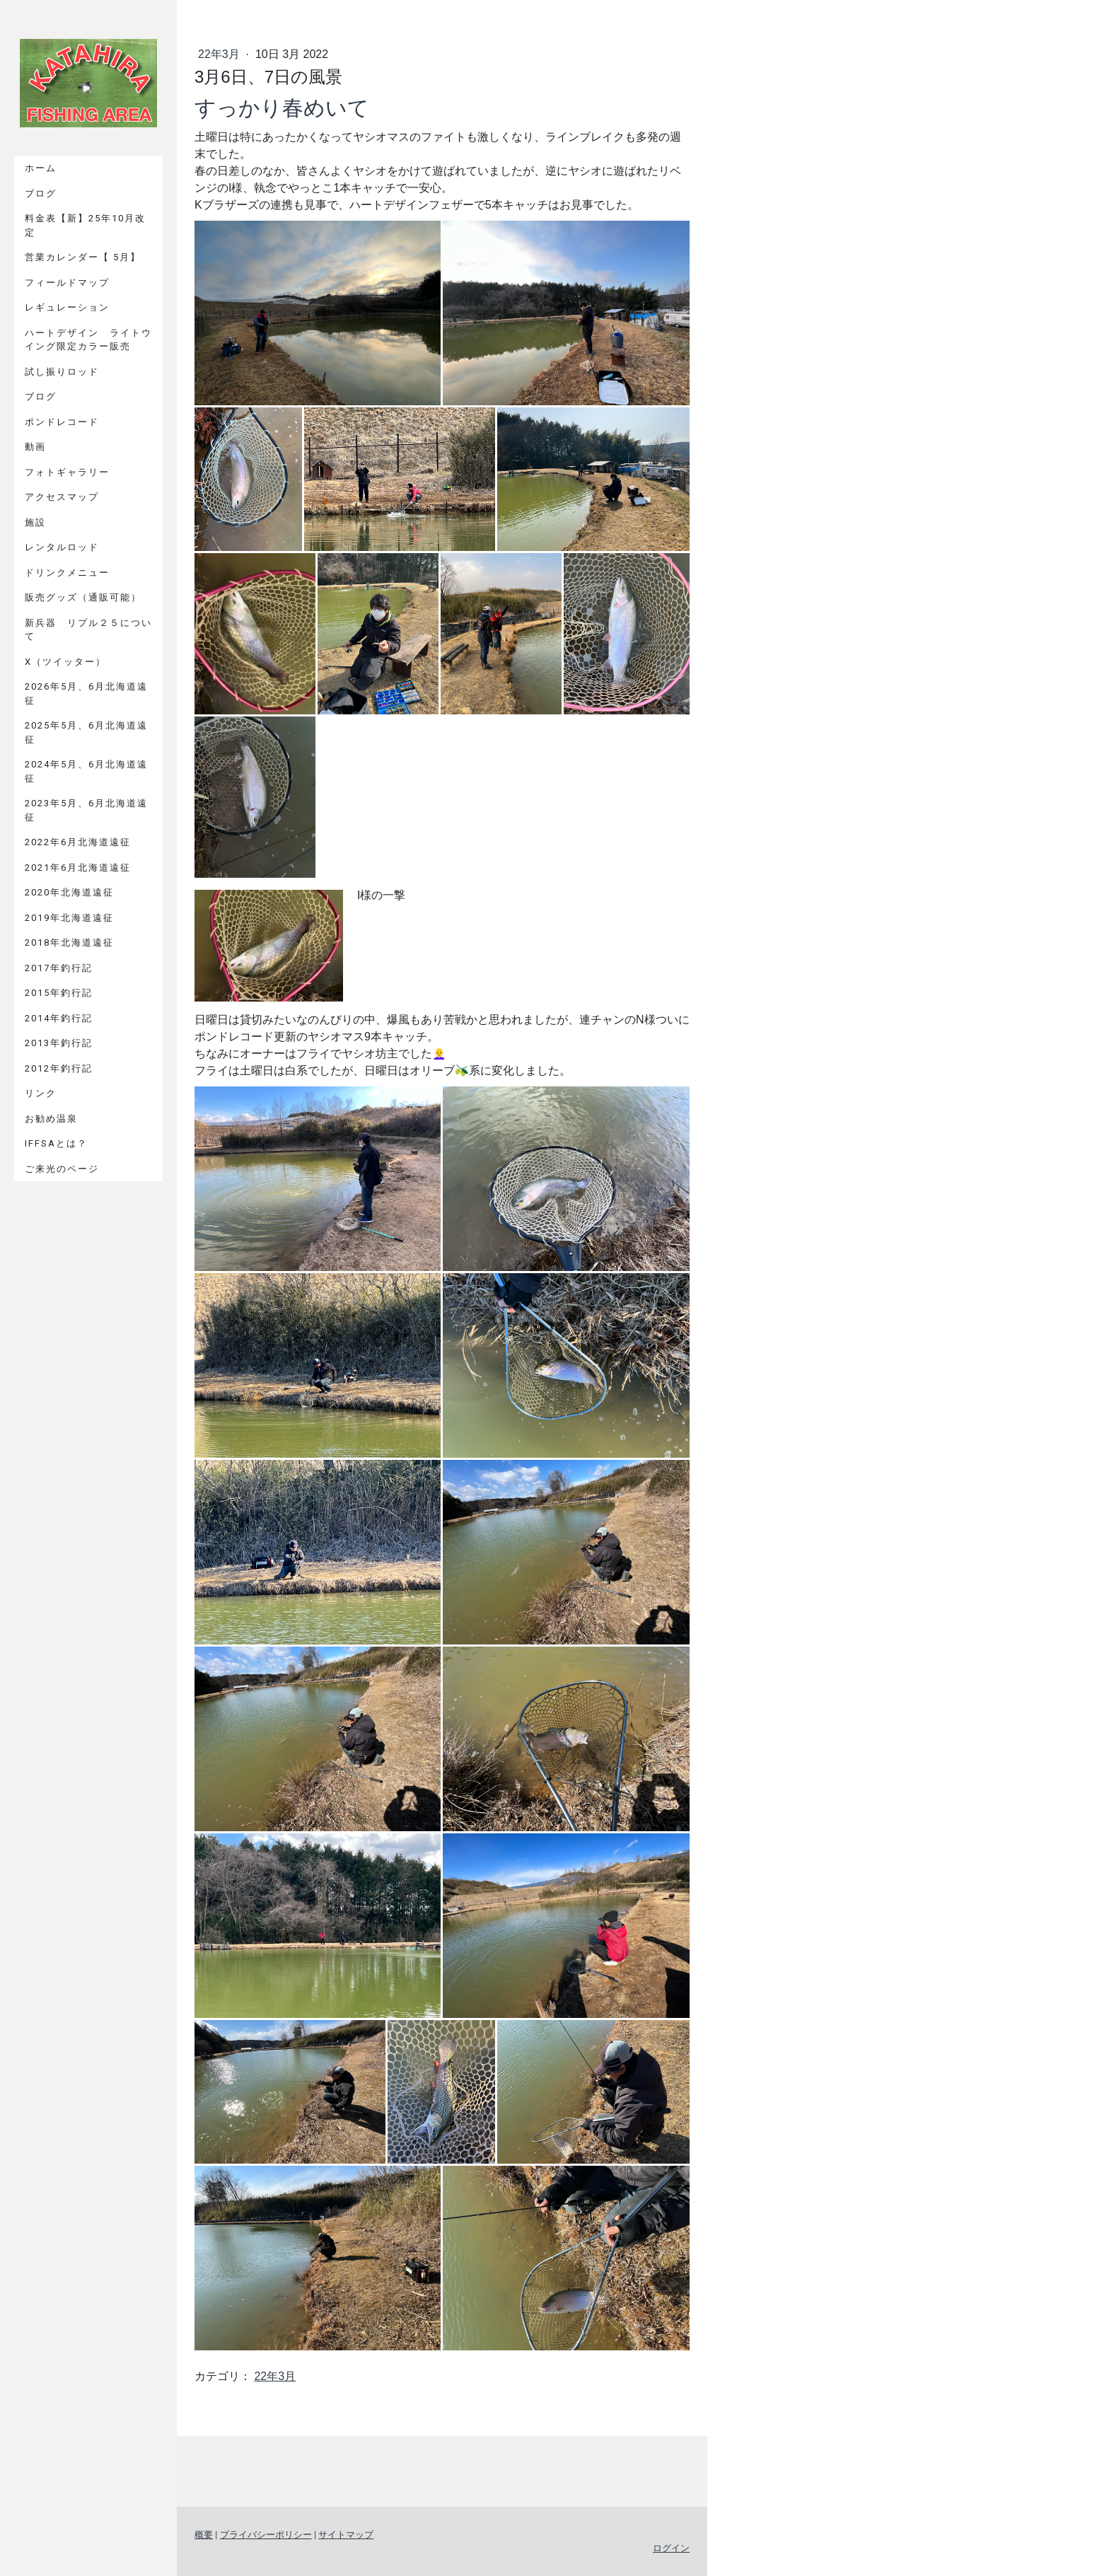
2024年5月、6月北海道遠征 (86, 771)
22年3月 (220, 54)
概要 (203, 2534)
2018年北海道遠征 (69, 942)
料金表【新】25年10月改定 (85, 225)
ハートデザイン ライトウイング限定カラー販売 (88, 339)
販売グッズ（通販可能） (83, 597)
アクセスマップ (62, 497)
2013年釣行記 (59, 1043)
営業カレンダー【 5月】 (83, 257)
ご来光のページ (62, 1169)
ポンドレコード (62, 422)
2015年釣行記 (59, 992)
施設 (35, 522)
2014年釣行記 (59, 1018)
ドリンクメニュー (67, 572)
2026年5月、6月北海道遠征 (86, 693)
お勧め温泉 (51, 1118)
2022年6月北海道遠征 (78, 842)
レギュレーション (67, 307)
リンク (41, 1093)
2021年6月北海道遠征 (78, 867)
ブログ (41, 193)
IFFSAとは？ (56, 1143)
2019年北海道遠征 (69, 917)
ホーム (41, 168)
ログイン (671, 2548)
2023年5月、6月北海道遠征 (86, 810)
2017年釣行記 (59, 968)
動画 (35, 446)
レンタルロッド (62, 547)
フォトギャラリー (67, 472)
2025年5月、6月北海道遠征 (86, 732)
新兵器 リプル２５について (88, 629)
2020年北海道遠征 (69, 892)
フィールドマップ (67, 282)
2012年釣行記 (59, 1068)
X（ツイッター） (65, 661)
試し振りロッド (62, 371)
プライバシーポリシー (266, 2534)
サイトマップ (345, 2534)
